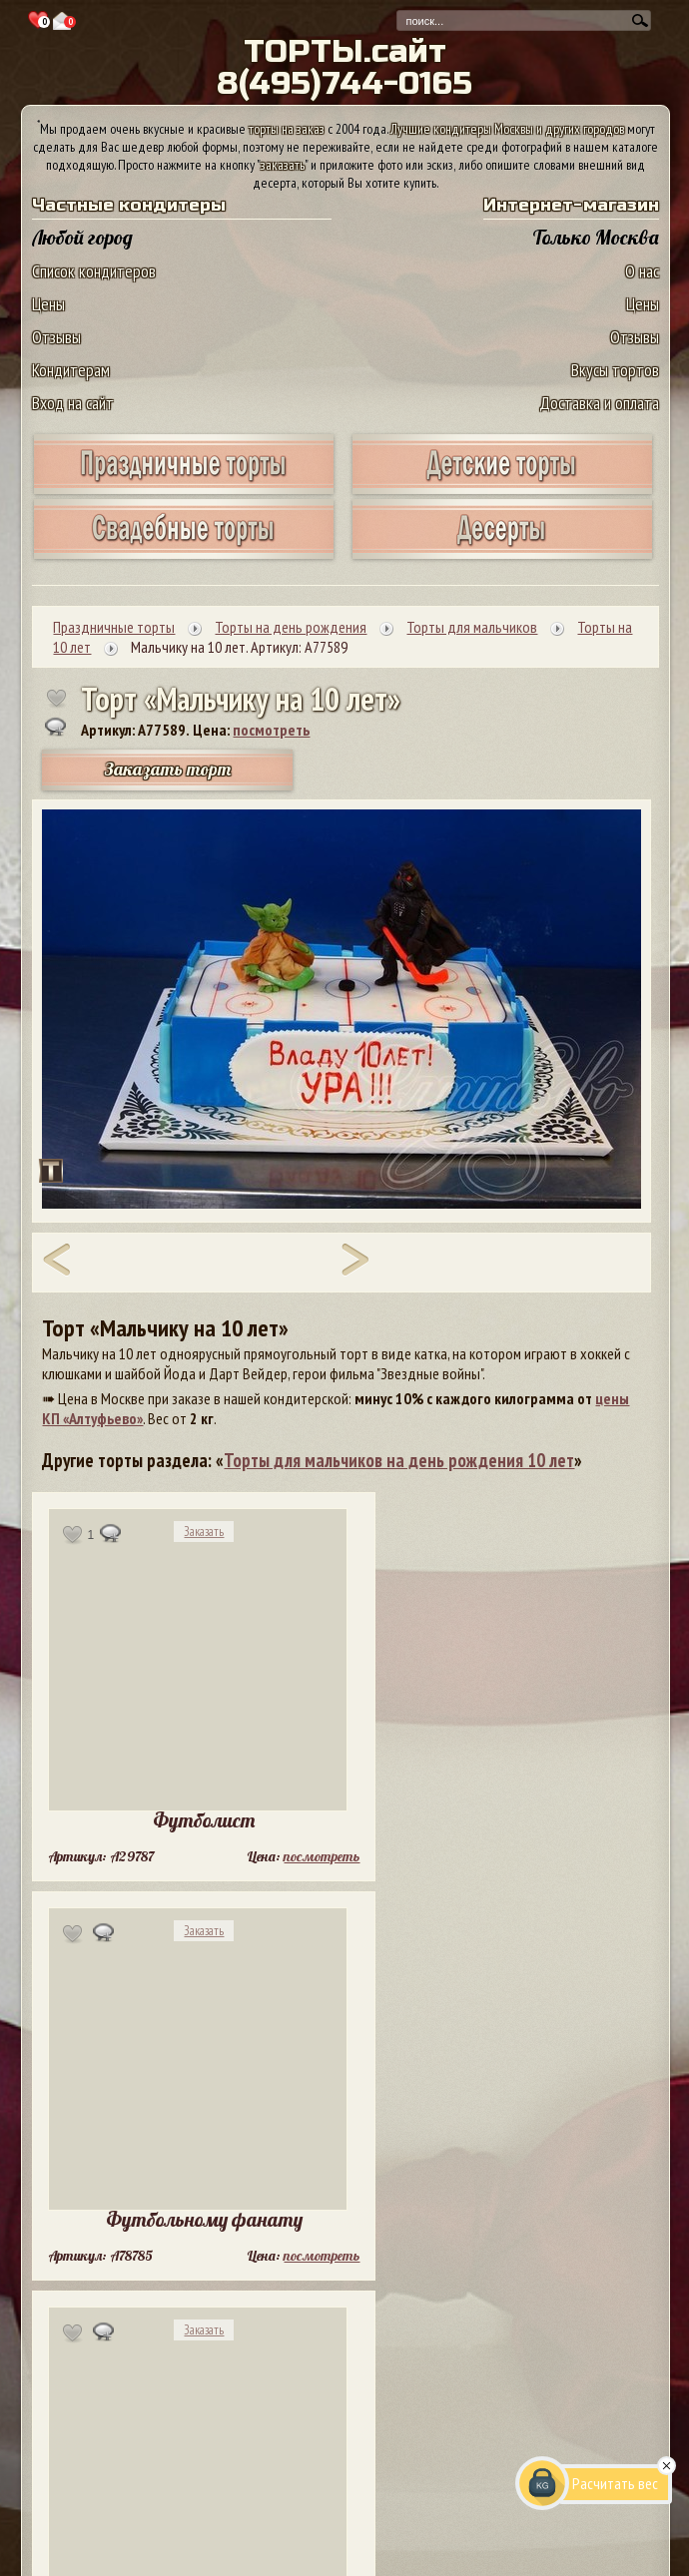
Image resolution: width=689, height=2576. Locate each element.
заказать (283, 165)
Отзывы (56, 336)
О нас (642, 270)
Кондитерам (71, 369)
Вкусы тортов (615, 369)
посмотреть (271, 730)
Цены (48, 303)
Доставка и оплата (599, 402)
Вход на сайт (73, 402)
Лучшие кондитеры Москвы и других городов (507, 129)
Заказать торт (168, 769)
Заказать (204, 1531)
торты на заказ (287, 129)
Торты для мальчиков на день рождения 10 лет (399, 1460)
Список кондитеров (94, 270)
